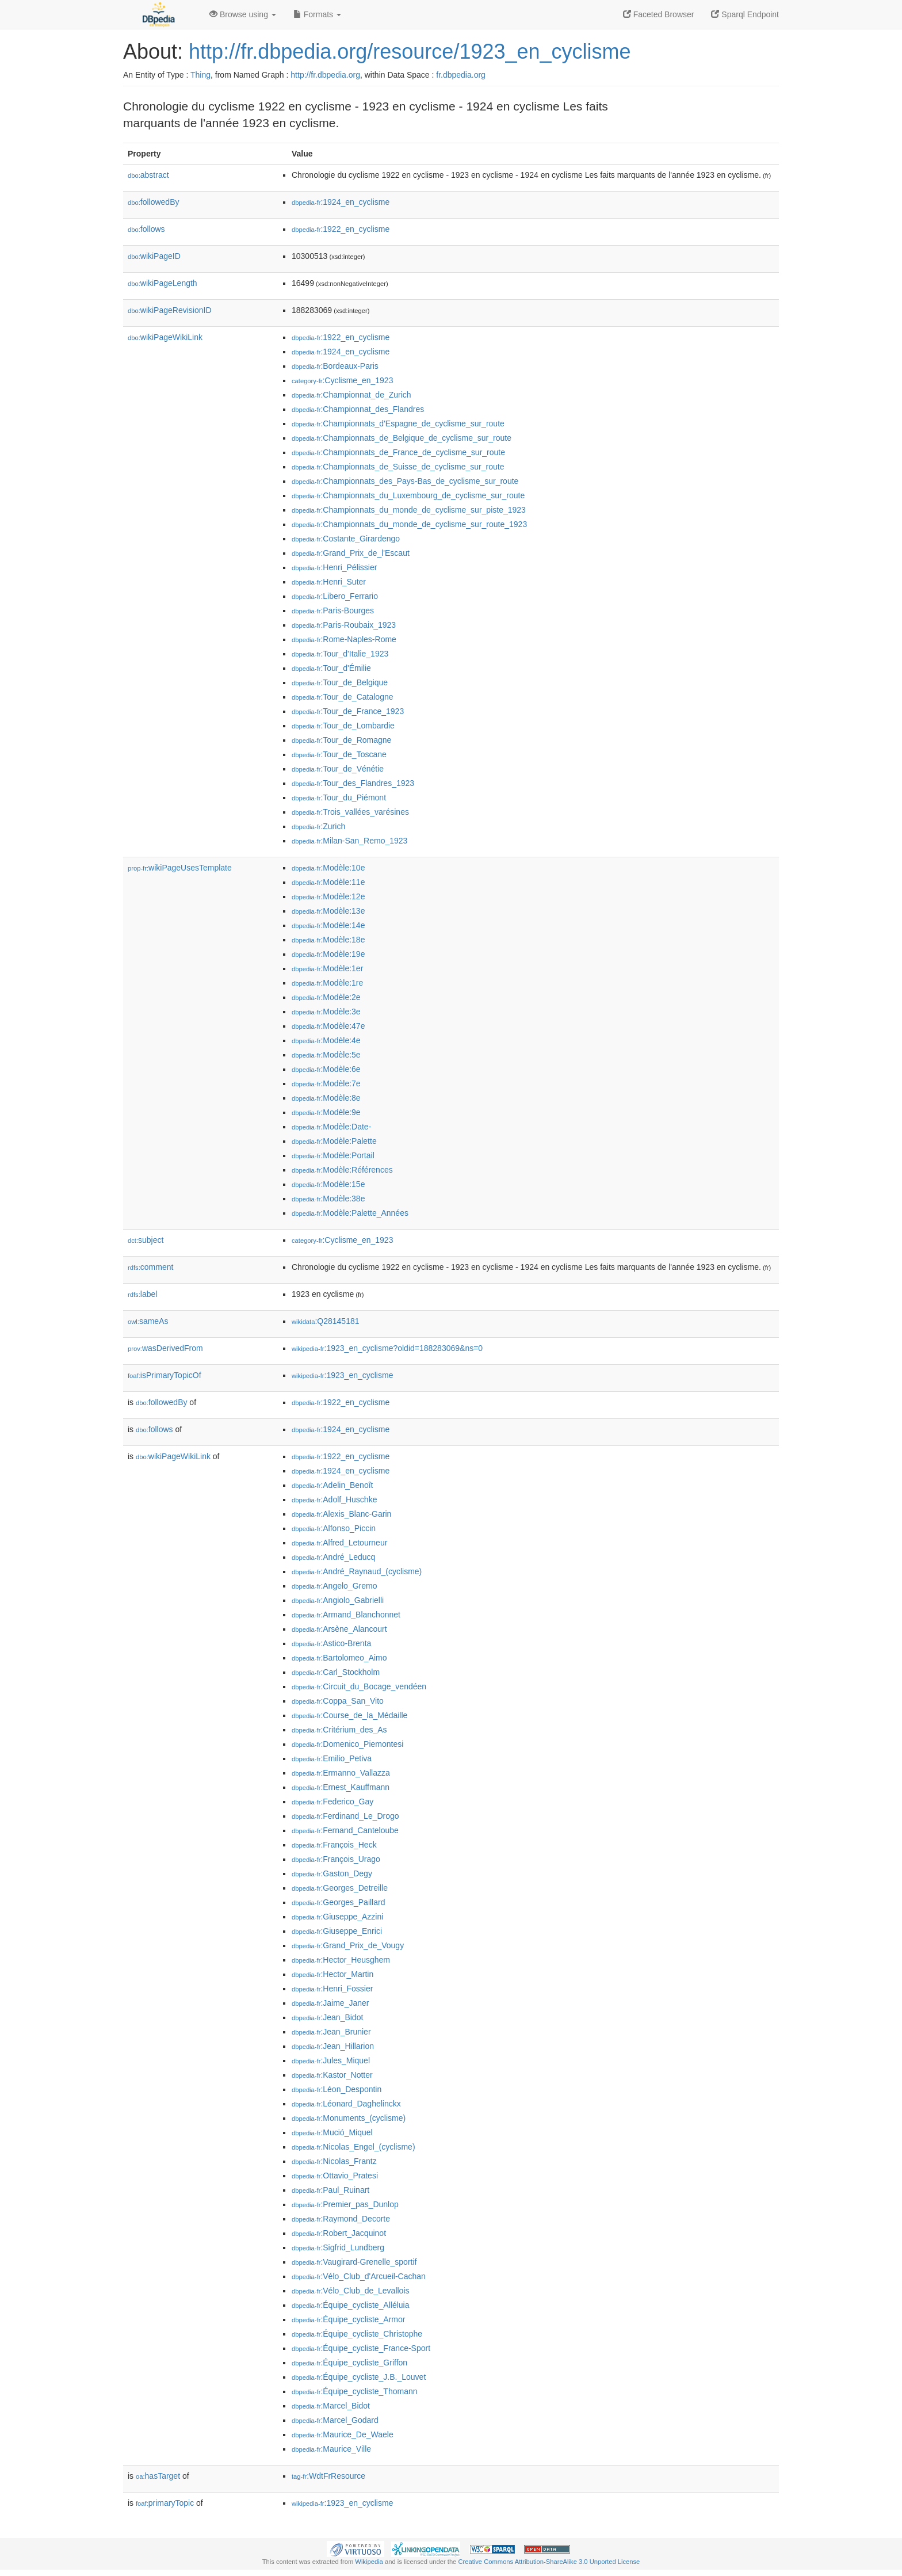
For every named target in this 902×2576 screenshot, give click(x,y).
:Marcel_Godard (335, 2420)
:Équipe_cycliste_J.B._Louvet (359, 2377)
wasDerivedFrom (165, 1348)
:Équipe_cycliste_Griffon (349, 2362)
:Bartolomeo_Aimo (339, 1657)
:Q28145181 (326, 1321)
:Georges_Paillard (338, 1902)
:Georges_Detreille (340, 1887)
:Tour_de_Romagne (341, 740)
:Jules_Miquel (331, 2060)
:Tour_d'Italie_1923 (340, 653)
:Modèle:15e (328, 1184)
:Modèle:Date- (331, 1126)
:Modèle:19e (328, 954)
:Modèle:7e (326, 1083)
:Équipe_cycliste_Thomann (355, 2391)
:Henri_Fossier (332, 1988)
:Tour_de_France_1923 (348, 711)
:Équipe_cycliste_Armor (348, 2319)
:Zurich (318, 826)
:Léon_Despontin (336, 2089)
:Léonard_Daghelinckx (346, 2103)
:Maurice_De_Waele (342, 2434)
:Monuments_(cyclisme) (349, 2118)
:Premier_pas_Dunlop (345, 2204)
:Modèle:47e (328, 1026)
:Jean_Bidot (327, 2017)
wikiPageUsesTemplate (180, 867)
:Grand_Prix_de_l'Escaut (351, 553)
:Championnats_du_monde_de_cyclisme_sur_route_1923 (409, 524)
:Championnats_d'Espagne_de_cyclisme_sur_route (398, 423)
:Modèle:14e (328, 925)
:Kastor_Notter (332, 2074)
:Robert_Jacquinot (339, 2233)
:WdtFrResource (328, 2475)
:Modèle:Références (342, 1169)
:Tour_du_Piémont (339, 797)
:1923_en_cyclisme (342, 1375)
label (142, 1294)
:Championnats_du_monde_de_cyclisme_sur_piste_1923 (409, 509)
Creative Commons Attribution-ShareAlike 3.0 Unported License (549, 2561)
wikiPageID (154, 256)
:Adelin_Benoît (332, 1485)
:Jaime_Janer (330, 2003)
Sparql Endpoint (745, 14)
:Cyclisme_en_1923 (342, 380)
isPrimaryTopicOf (164, 1375)
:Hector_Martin (332, 1974)
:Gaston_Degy (332, 1873)
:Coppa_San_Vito (338, 1700)
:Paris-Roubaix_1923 (344, 624)
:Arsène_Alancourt (339, 1629)
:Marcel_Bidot (331, 2405)
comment (150, 1267)
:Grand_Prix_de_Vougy (348, 1945)
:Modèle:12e (328, 896)
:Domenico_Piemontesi (347, 1744)
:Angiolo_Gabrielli (338, 1600)
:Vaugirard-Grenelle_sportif (354, 2261)
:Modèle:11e (328, 882)
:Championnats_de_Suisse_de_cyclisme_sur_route (398, 466)
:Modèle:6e (326, 1069)
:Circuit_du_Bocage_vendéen (359, 1686)
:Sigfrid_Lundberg (338, 2247)
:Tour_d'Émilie (331, 668)
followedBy (153, 202)
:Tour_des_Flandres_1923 (353, 783)
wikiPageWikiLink (165, 337)
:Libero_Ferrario (335, 596)
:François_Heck (334, 1844)
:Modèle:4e (326, 1040)
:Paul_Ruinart (330, 2190)
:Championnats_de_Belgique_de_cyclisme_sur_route (401, 437)
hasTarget (158, 2475)
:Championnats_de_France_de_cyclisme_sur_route (398, 452)
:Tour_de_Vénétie (338, 768)
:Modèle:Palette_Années (350, 1213)
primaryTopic (165, 2503)
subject (145, 1240)
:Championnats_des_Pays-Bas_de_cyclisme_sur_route (405, 481)
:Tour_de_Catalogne (342, 696)
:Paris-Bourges (333, 610)
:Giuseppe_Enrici (337, 1931)
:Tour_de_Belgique (340, 682)
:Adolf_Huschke (334, 1499)
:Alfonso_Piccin (334, 1528)
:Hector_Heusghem (341, 1959)
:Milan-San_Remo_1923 (349, 840)
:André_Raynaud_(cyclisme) (357, 1571)
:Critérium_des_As (339, 1729)
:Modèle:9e (326, 1112)
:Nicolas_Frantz (334, 2161)
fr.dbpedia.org (461, 74)
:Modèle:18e (328, 939)
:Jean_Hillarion (333, 2046)
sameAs (148, 1321)
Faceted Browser (658, 14)
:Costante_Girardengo (346, 538)
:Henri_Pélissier (334, 567)
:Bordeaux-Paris (335, 366)
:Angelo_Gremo (334, 1585)
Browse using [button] (242, 14)
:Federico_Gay (332, 1801)
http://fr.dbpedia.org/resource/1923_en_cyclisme (409, 51)
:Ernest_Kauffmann (340, 1787)
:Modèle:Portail (333, 1155)
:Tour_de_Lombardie (343, 725)
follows (146, 229)
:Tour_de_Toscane (339, 754)
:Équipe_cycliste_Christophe (357, 2333)
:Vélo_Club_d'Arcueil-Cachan (359, 2276)
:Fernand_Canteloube (345, 1830)
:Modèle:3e (326, 1011)
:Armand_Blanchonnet (346, 1614)
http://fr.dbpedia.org (325, 74)
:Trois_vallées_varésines (350, 811)
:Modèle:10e (328, 867)
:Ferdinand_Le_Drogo (345, 1816)
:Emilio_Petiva (332, 1758)
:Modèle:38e (328, 1198)
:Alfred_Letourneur (339, 1542)
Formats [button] (317, 14)
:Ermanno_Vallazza (341, 1772)
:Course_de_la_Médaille (349, 1715)
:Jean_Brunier (331, 2031)
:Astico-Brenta (331, 1643)
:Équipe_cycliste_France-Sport (361, 2348)
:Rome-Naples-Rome (344, 639)
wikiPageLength (162, 283)
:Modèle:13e (328, 910)
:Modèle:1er (327, 968)
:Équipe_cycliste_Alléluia (350, 2305)
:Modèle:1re (327, 982)
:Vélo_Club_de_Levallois (351, 2290)
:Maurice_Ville (331, 2448)
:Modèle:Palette (334, 1141)
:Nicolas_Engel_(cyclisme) (353, 2146)
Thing (200, 74)
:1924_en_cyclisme (340, 202)
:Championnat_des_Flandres (358, 409)
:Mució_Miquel (332, 2132)
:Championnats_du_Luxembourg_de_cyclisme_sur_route (408, 495)
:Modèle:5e (326, 1054)
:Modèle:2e (326, 997)
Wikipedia (369, 2561)
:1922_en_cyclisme (340, 229)
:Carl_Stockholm (336, 1672)
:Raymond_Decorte (341, 2218)
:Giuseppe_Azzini (337, 1916)
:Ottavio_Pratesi (335, 2175)
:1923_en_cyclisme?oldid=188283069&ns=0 (387, 1348)
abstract (148, 175)
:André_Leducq (333, 1557)
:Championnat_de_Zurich (351, 394)
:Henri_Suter (329, 581)
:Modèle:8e (326, 1097)
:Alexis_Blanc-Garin (341, 1513)
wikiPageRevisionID (170, 310)
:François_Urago (336, 1859)
